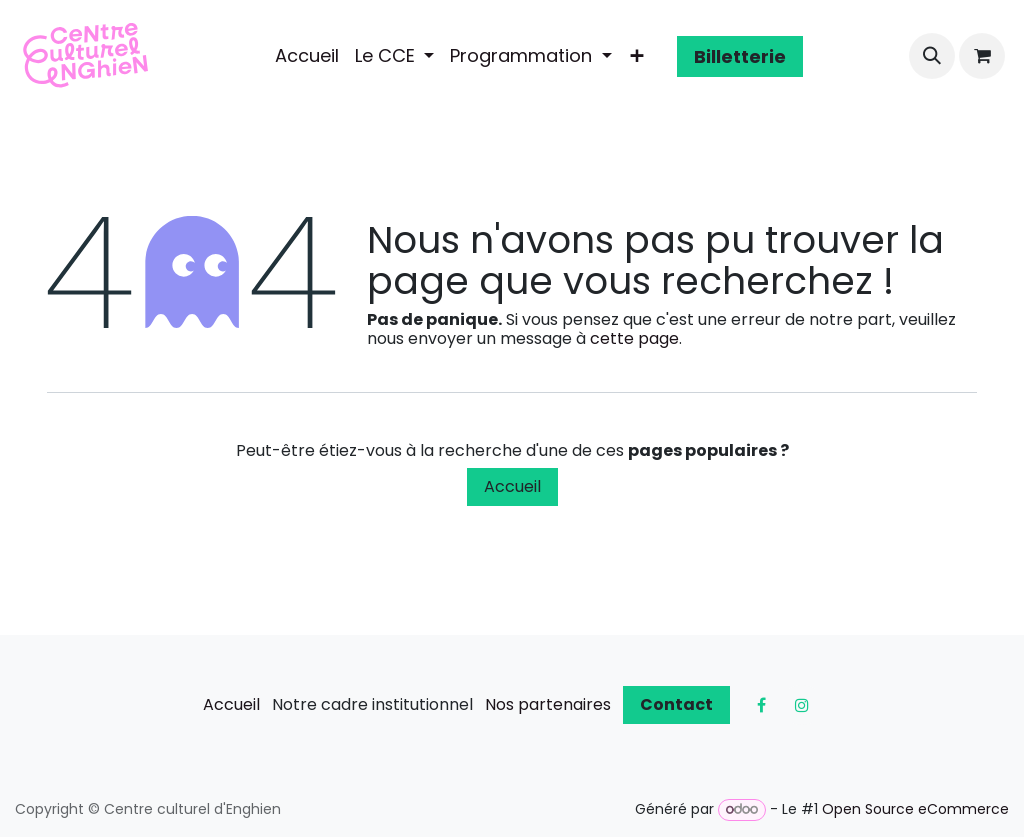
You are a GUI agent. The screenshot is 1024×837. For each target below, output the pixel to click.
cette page (634, 338)
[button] (932, 56)
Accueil (512, 486)
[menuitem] (307, 56)
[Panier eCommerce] (982, 56)
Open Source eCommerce (915, 809)
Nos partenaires (548, 704)
